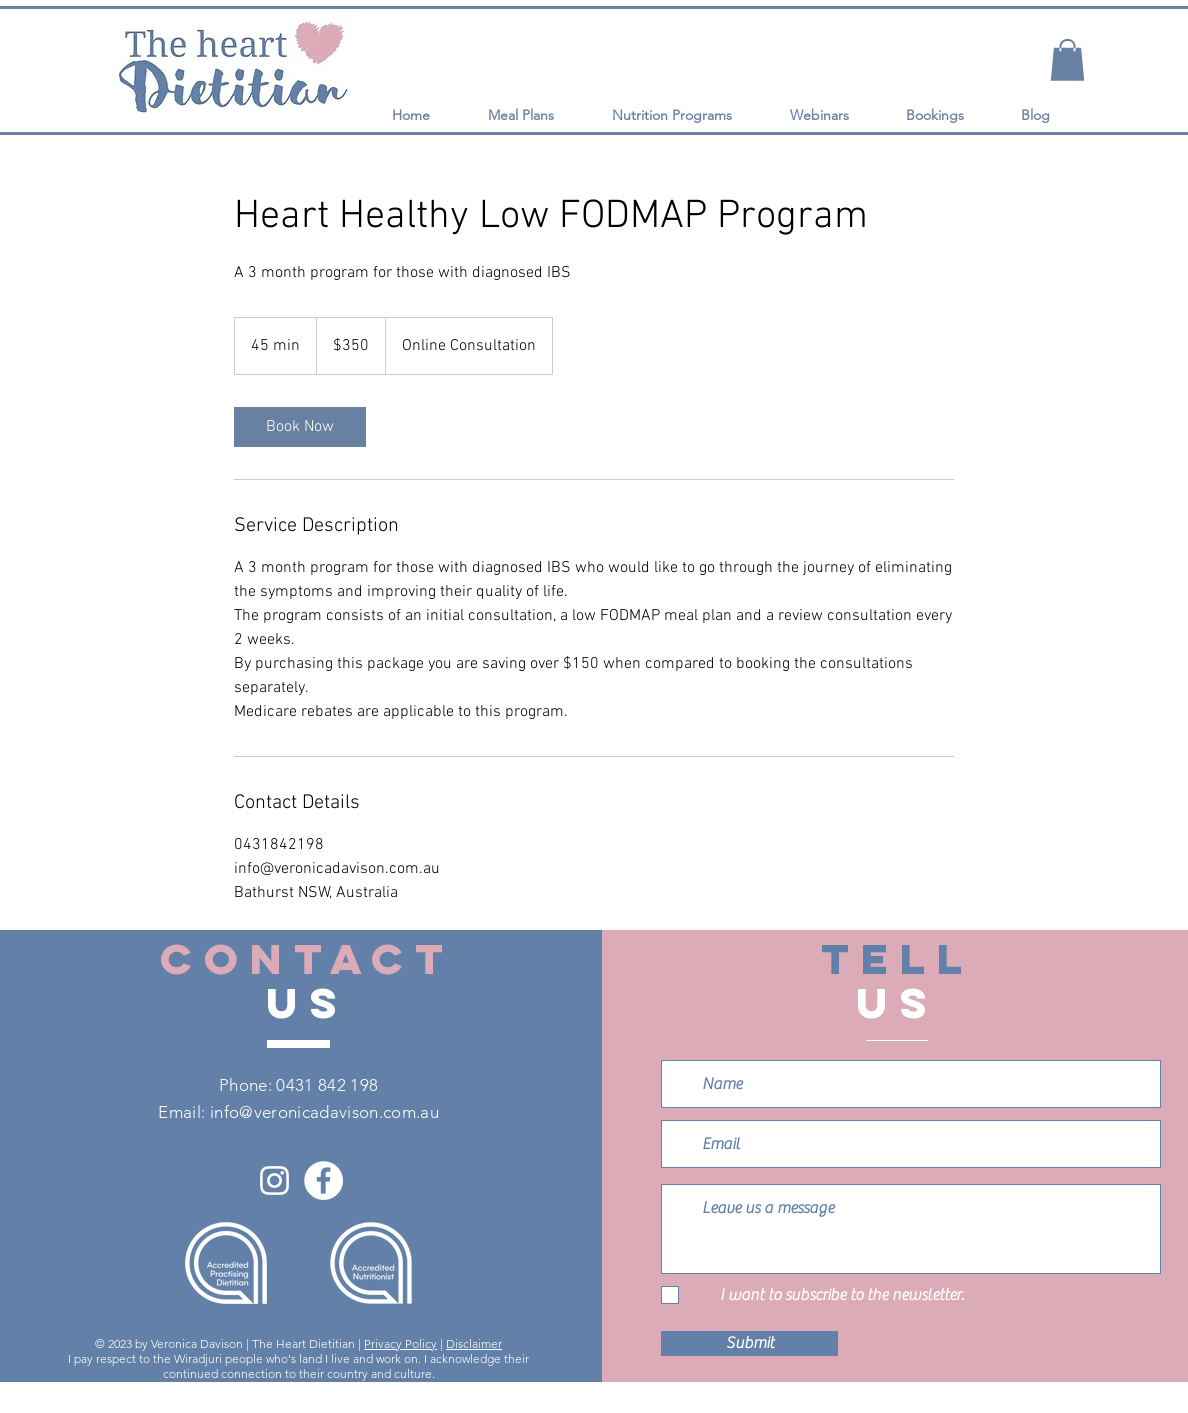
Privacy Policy (400, 1343)
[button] (1067, 60)
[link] (300, 427)
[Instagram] (274, 1180)
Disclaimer (474, 1343)
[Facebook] (323, 1180)
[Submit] (749, 1343)
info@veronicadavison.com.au (324, 1112)
